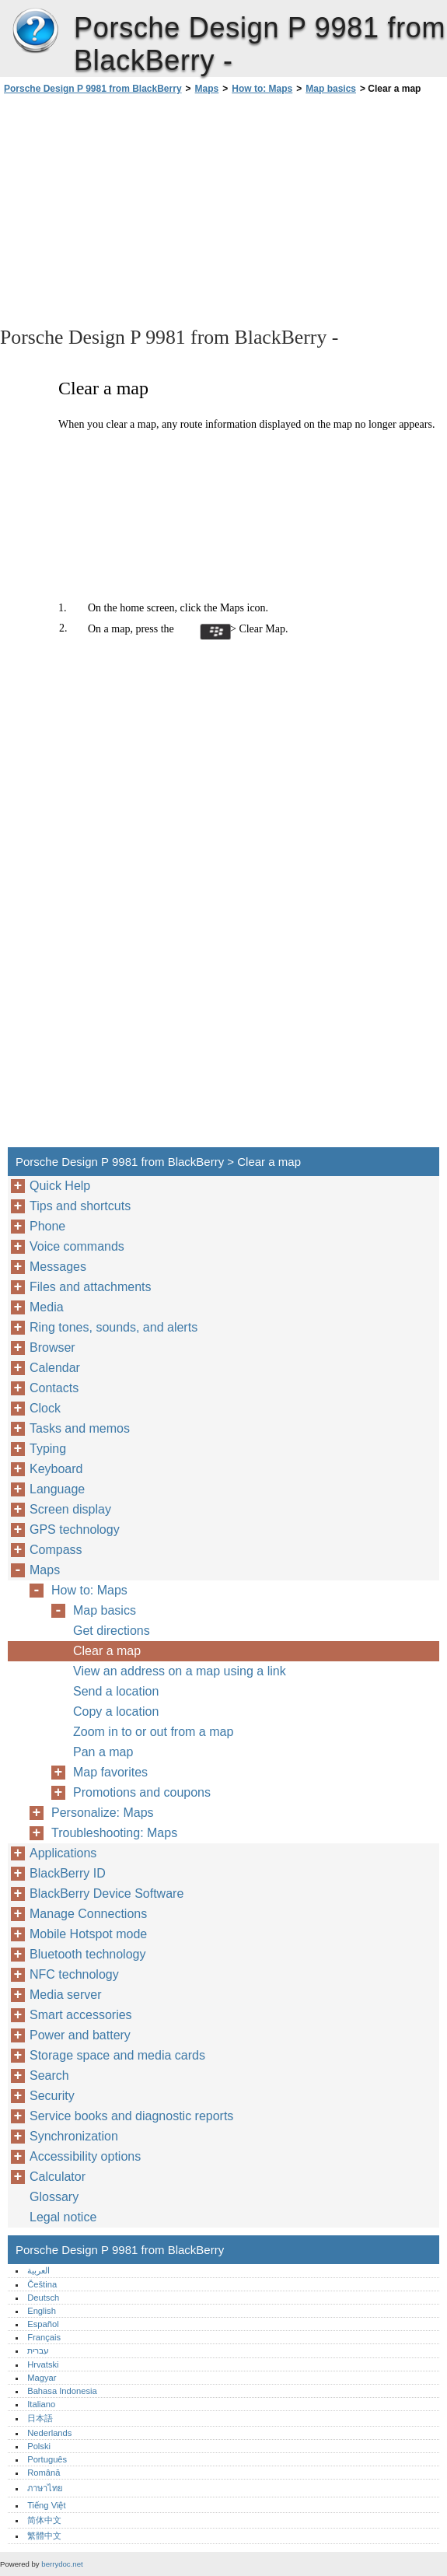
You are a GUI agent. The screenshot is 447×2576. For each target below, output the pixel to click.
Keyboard (56, 1468)
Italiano (41, 2404)
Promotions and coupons (142, 1792)
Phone (47, 1226)
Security (52, 2095)
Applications (63, 1853)
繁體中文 (44, 2535)
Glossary (54, 2196)
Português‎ (47, 2459)
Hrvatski (42, 2364)
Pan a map (103, 1752)
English (41, 2310)
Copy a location (116, 1711)
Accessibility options (85, 2156)
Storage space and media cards (117, 2055)
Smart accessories (81, 2014)
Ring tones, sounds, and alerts (113, 1327)
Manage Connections (88, 1913)
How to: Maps (262, 88)
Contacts (54, 1388)
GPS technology (75, 1529)
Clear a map (107, 1650)
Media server (65, 1994)
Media (47, 1307)
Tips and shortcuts (80, 1206)
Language (57, 1489)
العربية (38, 2270)
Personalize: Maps (102, 1812)
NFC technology (74, 1974)
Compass (56, 1549)
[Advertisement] (138, 209)
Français (44, 2337)
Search (49, 2075)
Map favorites (110, 1772)
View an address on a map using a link (179, 1671)
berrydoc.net (61, 2564)
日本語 (40, 2418)
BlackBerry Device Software (106, 1893)
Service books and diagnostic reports (131, 2116)
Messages (58, 1266)
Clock (45, 1408)
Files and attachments (91, 1286)
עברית (38, 2350)
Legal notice (63, 2217)
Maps (207, 88)
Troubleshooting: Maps (114, 1832)
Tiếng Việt (46, 2505)
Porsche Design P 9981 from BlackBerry (35, 31)
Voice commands (77, 1246)
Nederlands (49, 2433)
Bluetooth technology (87, 1954)
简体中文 (44, 2520)
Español (42, 2324)
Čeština (42, 2284)
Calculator (58, 2176)
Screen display (70, 1509)
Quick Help (60, 1185)
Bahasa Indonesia (62, 2391)
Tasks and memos (80, 1428)
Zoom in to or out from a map (153, 1731)
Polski (39, 2446)
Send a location (116, 1691)
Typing (48, 1448)
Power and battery (80, 2035)
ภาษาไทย (45, 2488)
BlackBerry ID (68, 1873)
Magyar (41, 2377)
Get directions (111, 1630)
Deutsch (43, 2297)
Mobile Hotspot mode (88, 1934)
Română (43, 2472)
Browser (52, 1347)
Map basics (331, 88)
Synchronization (74, 2136)
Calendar (55, 1367)
